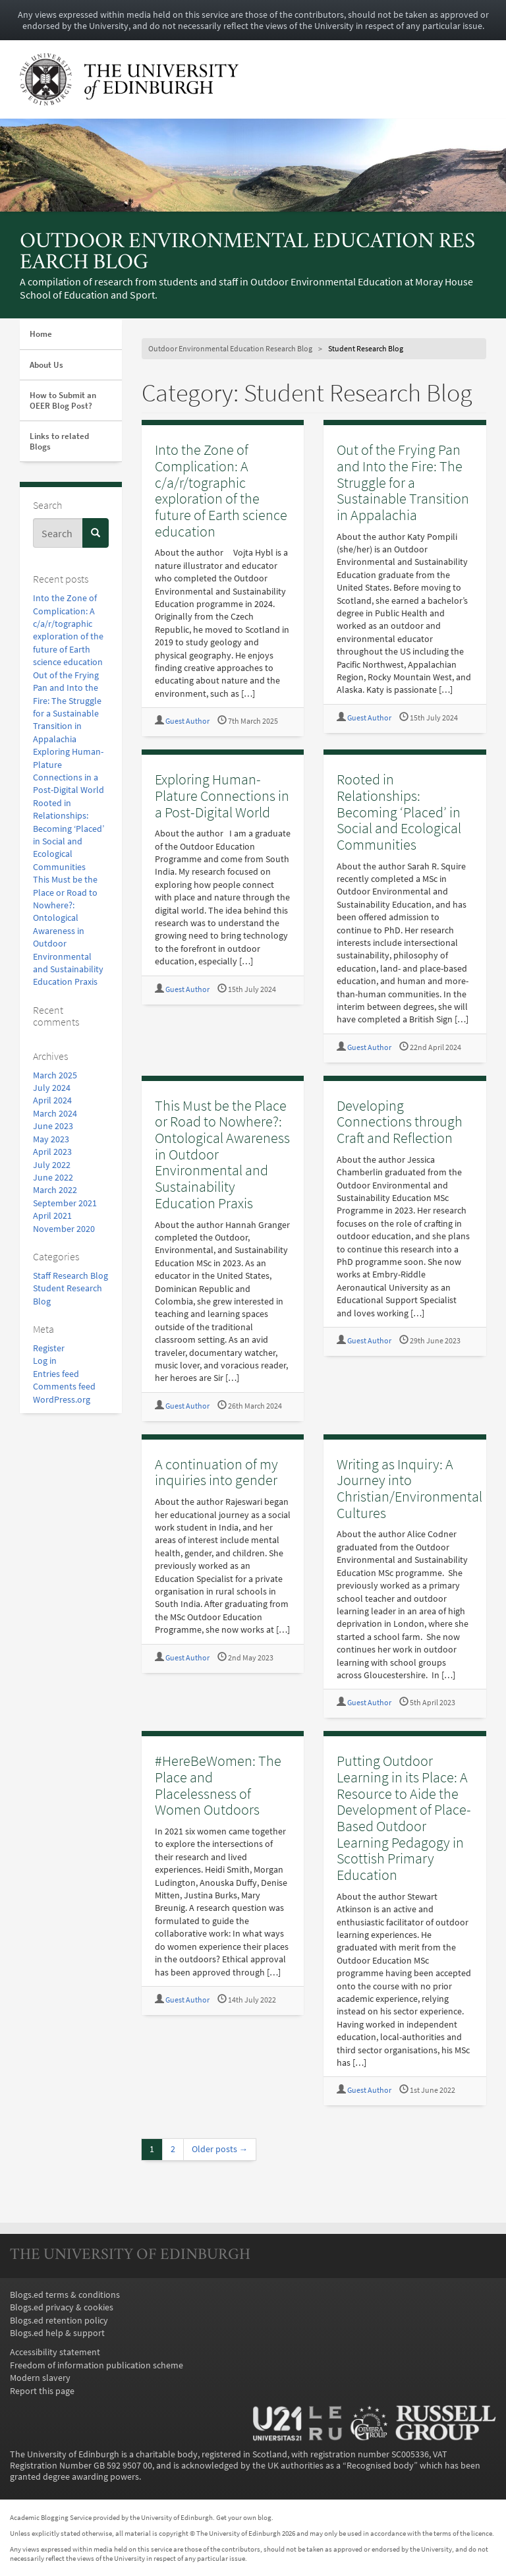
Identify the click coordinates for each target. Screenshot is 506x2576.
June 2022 (53, 1177)
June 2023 (53, 1126)
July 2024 (51, 1088)
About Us (46, 364)
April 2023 (52, 1151)
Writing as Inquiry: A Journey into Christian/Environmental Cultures (409, 1488)
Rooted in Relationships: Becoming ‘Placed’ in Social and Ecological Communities (399, 812)
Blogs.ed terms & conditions (65, 2294)
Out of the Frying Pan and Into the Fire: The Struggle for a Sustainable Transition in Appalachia (403, 482)
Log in (45, 1360)
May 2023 (51, 1139)
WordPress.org (61, 1399)
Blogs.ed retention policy (59, 2320)
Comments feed (64, 1386)
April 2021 (52, 1215)
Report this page (42, 2391)
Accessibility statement (55, 2352)
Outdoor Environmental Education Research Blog (247, 253)
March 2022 (55, 1190)
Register (49, 1348)
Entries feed (56, 1374)
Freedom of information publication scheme (96, 2365)
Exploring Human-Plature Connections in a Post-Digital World (222, 795)
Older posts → (220, 2149)
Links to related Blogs (59, 441)
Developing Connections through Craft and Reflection (400, 1121)
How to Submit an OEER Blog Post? (63, 400)
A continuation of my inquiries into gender (216, 1472)
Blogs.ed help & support (57, 2333)
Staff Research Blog (70, 1275)
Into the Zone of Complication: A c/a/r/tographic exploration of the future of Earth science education (221, 490)
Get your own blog (243, 2517)
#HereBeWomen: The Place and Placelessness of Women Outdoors (218, 1785)
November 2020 (64, 1229)
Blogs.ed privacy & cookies (61, 2307)
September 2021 (65, 1203)
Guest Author (187, 721)
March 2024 (55, 1113)
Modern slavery (40, 2378)
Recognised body (380, 2465)
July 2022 (51, 1165)
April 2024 (52, 1100)
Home (41, 333)
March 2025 (55, 1075)
